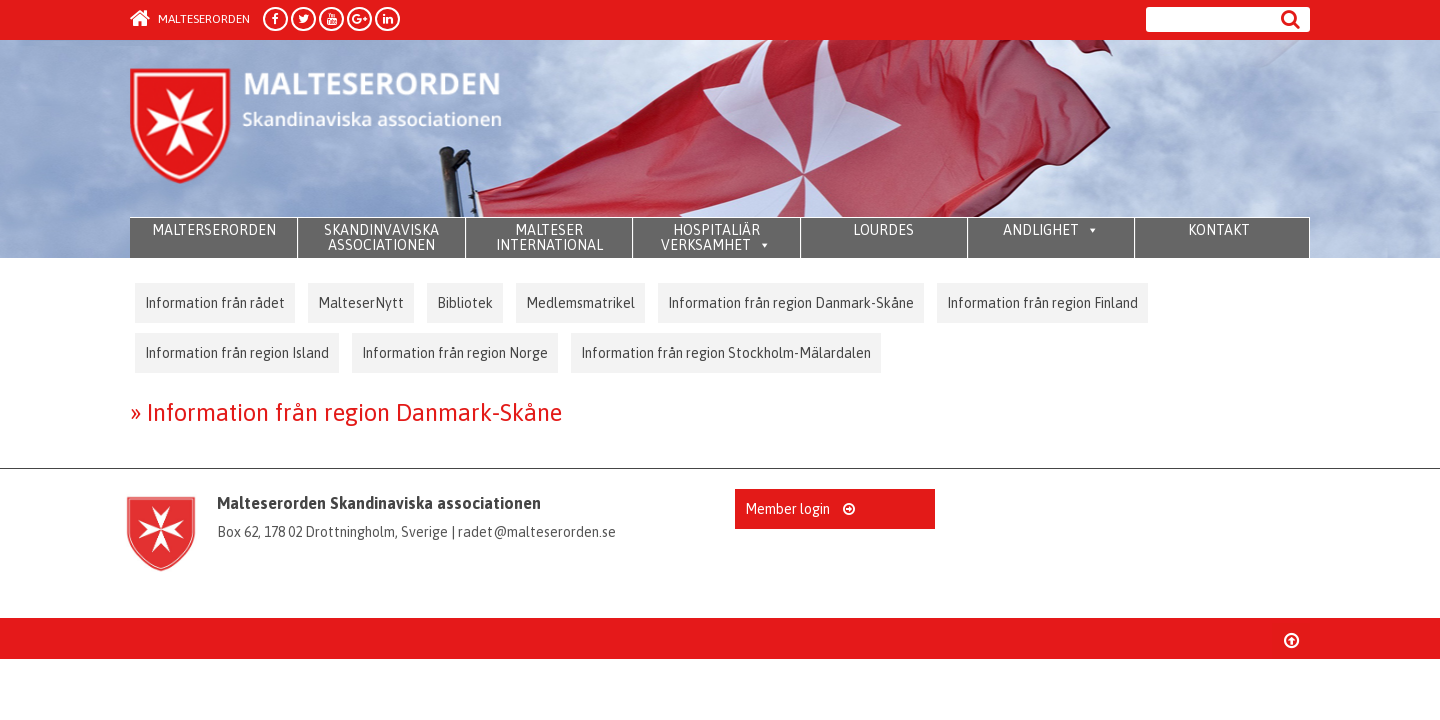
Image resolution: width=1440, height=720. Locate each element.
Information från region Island (237, 353)
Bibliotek (465, 303)
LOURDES (883, 230)
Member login (800, 509)
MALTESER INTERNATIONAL (549, 237)
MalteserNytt (361, 303)
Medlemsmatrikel (580, 303)
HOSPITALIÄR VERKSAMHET (716, 237)
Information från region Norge (455, 353)
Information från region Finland (1042, 303)
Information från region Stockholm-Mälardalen (726, 353)
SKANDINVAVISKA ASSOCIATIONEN (381, 237)
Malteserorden (190, 19)
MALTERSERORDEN (214, 230)
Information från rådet (215, 303)
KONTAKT (1219, 230)
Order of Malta (316, 130)
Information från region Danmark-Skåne (791, 303)
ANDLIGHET (1051, 230)
